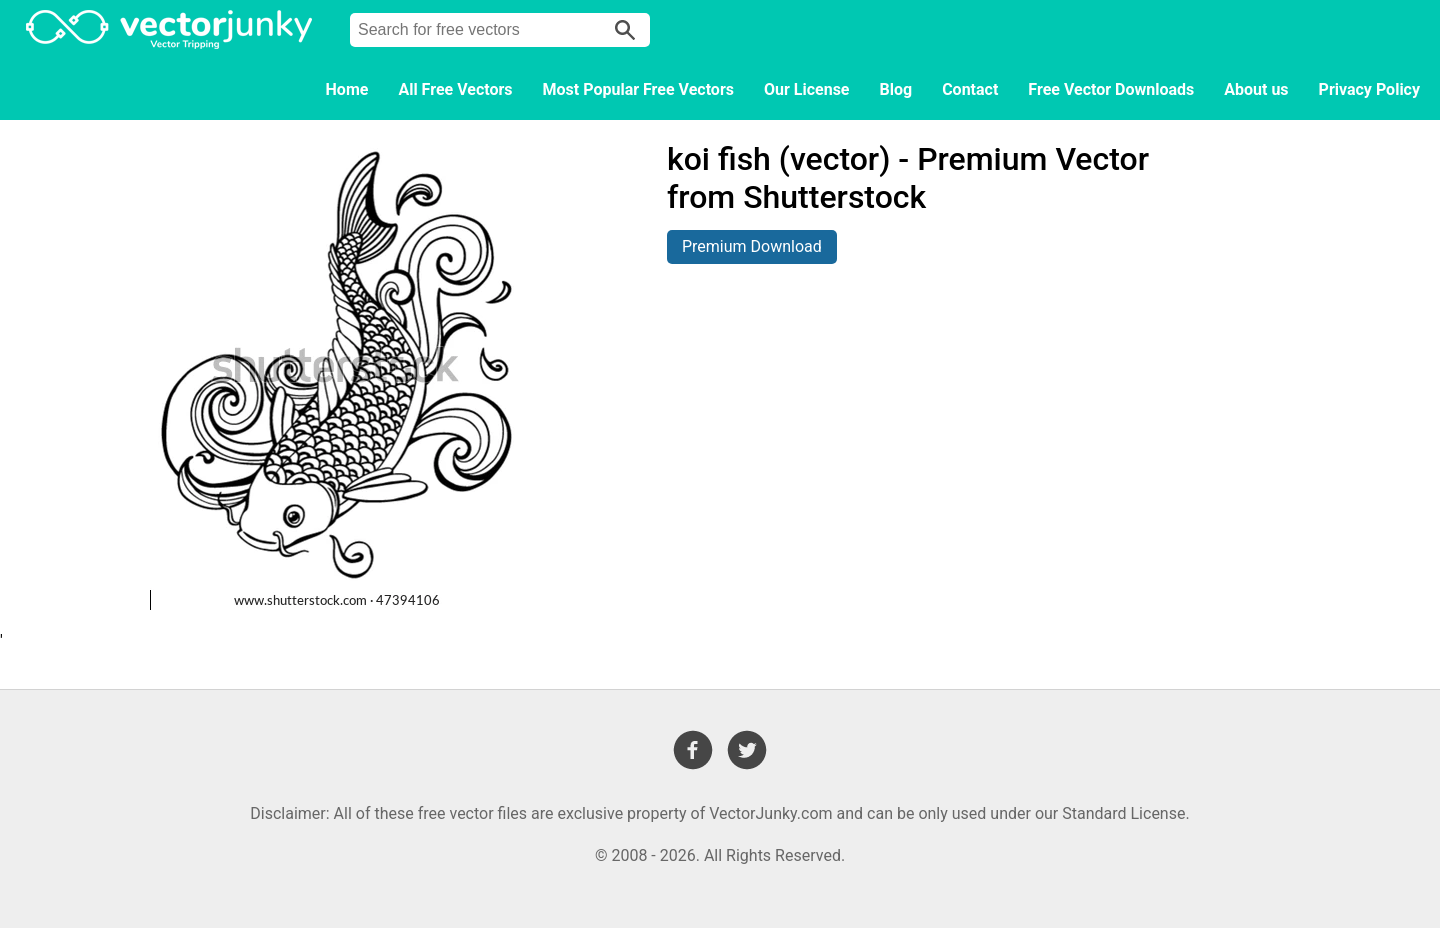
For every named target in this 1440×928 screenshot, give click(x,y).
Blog (896, 89)
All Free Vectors (455, 89)
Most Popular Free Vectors (638, 89)
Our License (807, 89)
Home (347, 89)
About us (1256, 89)
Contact (970, 89)
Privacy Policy (1369, 89)
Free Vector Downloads (1111, 89)
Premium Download (752, 246)
